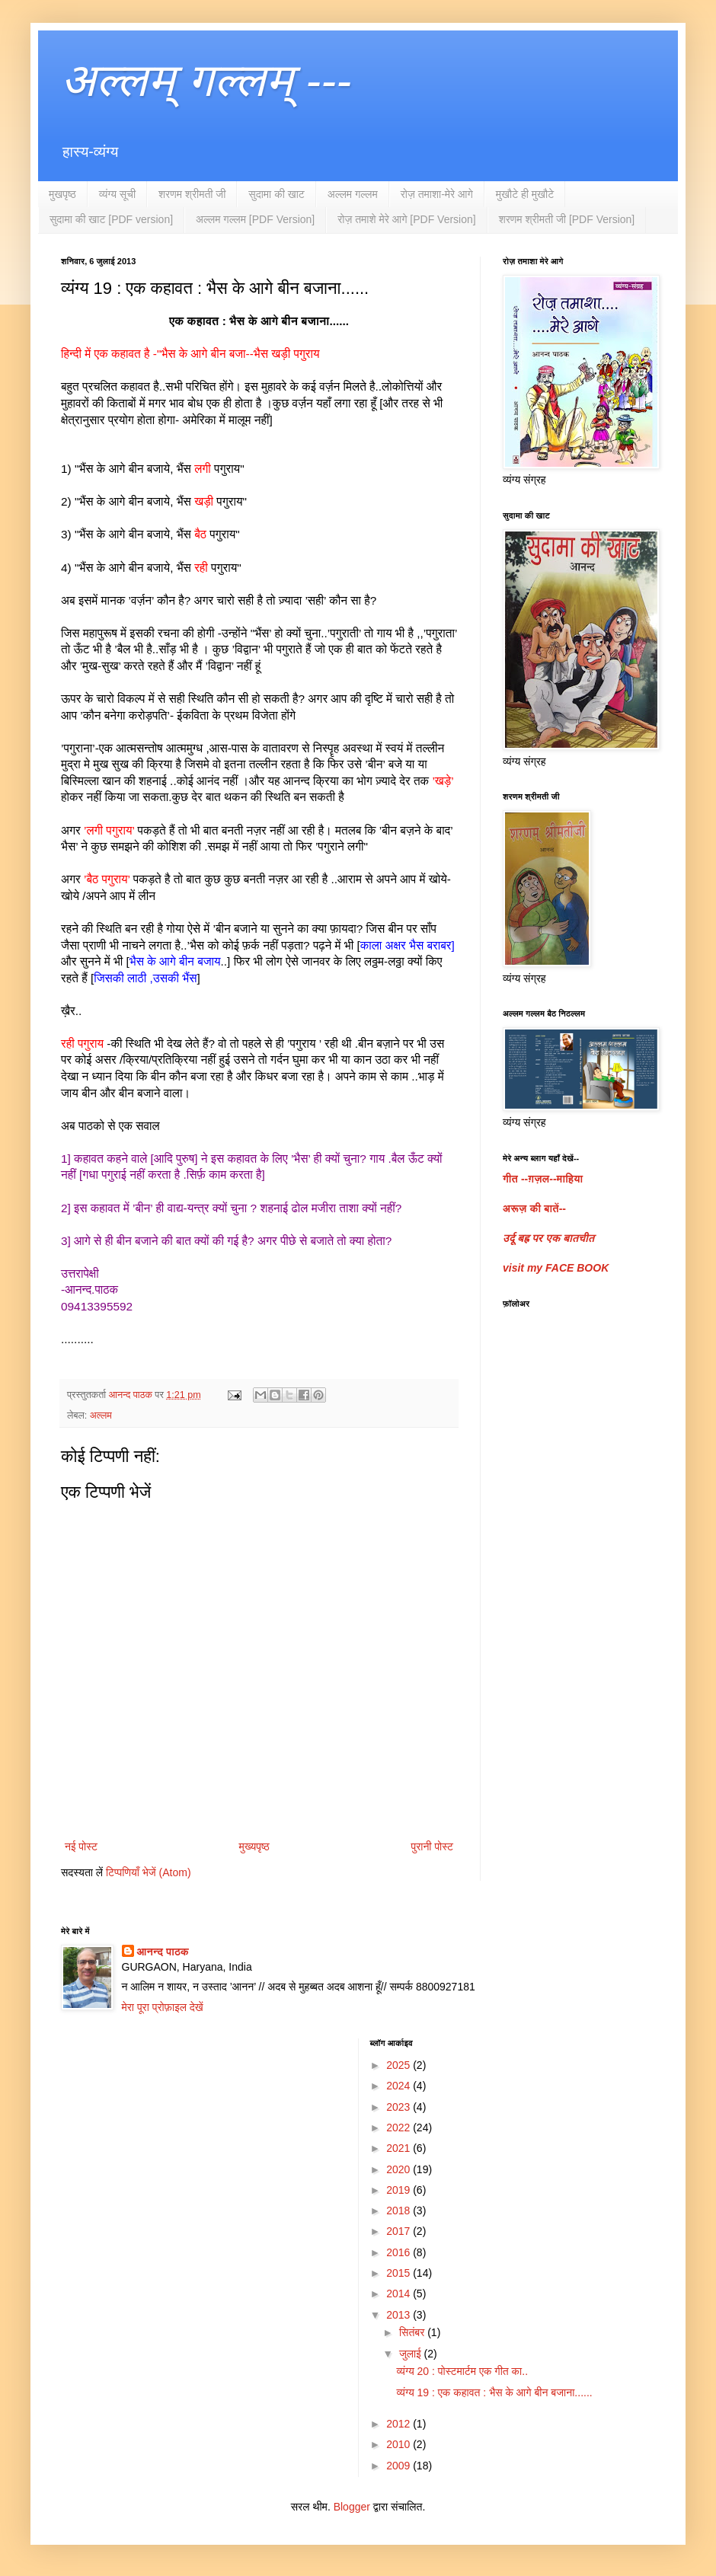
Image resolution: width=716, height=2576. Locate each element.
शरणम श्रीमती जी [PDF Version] (567, 219)
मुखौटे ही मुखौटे (525, 194)
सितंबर (413, 2332)
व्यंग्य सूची (117, 194)
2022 (399, 2127)
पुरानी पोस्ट (432, 1846)
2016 (399, 2252)
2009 (399, 2465)
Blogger (352, 2507)
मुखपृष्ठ (62, 194)
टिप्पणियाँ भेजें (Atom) (148, 1872)
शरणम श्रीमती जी (191, 194)
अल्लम (101, 1415)
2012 (399, 2424)
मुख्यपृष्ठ (254, 1846)
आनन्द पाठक (163, 1952)
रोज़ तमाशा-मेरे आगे (437, 194)
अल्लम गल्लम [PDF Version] (255, 219)
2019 (399, 2190)
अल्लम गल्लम (353, 194)
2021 (399, 2148)
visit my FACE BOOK (556, 1268)
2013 (399, 2315)
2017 (399, 2231)
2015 (399, 2273)
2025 (399, 2065)
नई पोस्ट (81, 1846)
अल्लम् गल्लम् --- (206, 80)
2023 (399, 2107)
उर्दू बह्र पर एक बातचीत (548, 1238)
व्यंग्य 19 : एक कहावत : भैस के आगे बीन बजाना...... (494, 2392)
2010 (399, 2444)
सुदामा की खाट (276, 194)
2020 (399, 2169)
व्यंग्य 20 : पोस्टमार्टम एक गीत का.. (462, 2371)
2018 (399, 2210)
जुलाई (411, 2354)
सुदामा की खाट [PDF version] (111, 219)
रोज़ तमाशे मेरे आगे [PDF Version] (406, 219)
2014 (399, 2293)
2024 (399, 2086)
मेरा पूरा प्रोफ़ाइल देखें (162, 2007)
